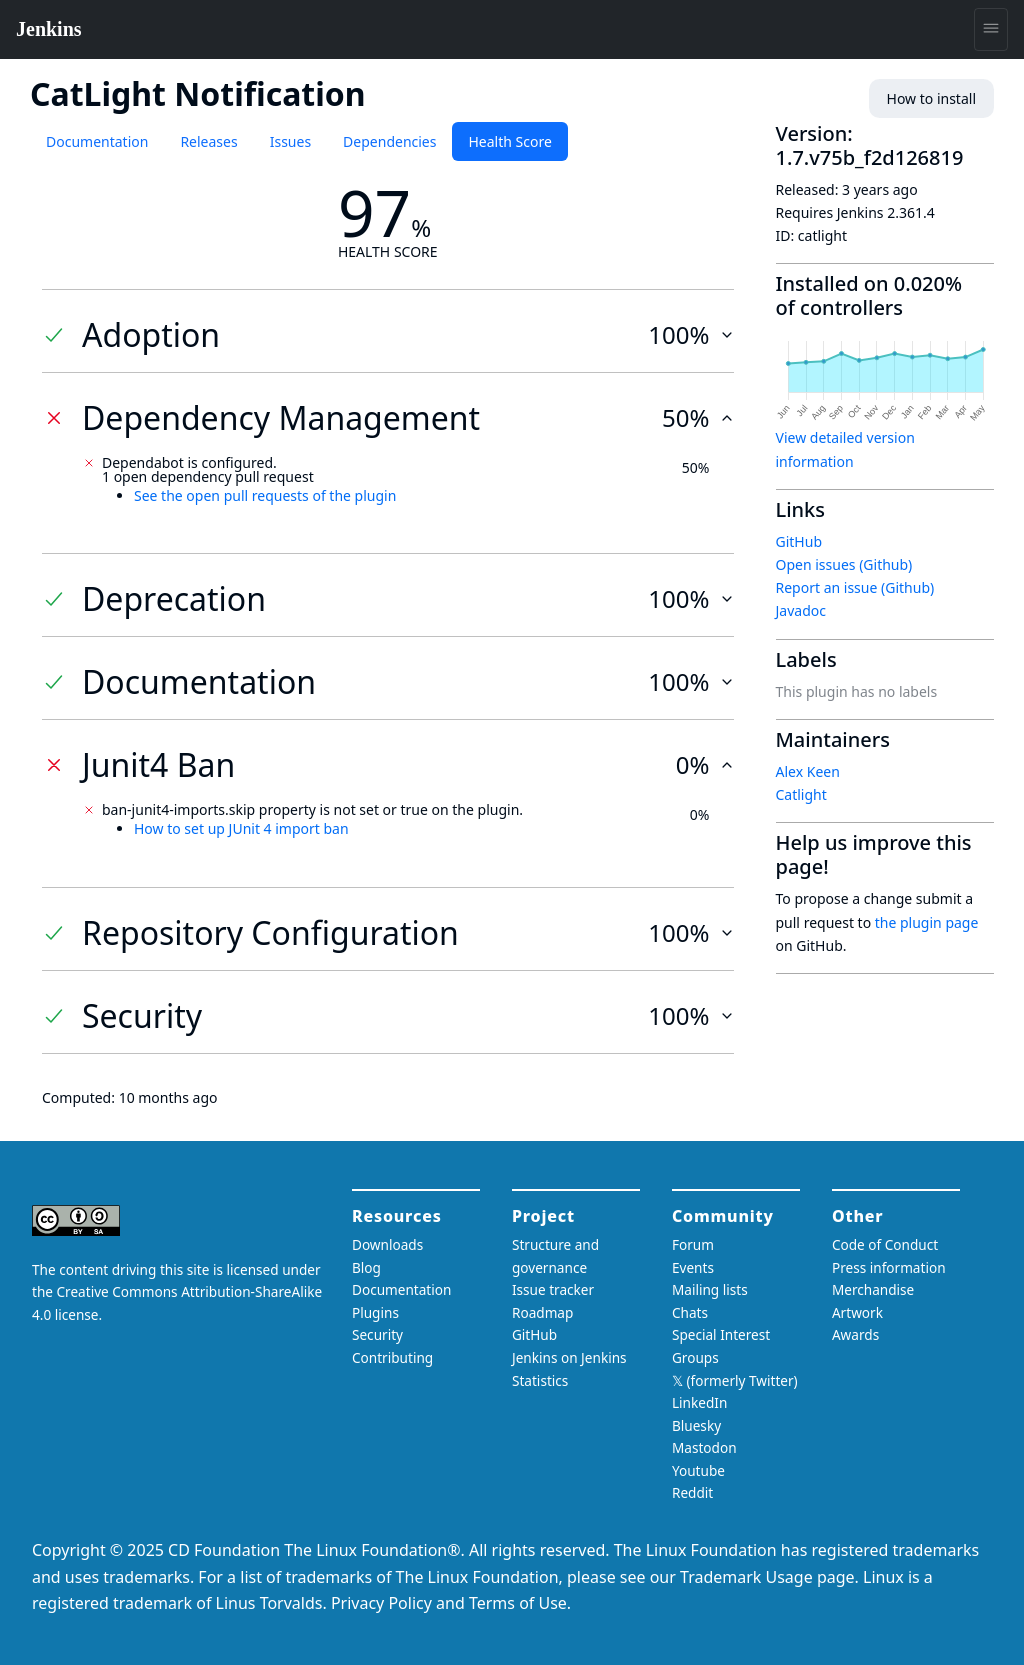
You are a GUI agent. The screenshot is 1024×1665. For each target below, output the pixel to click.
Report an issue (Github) (855, 587)
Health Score (509, 141)
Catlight (801, 794)
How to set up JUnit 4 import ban (241, 828)
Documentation (97, 141)
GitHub (799, 541)
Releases (208, 141)
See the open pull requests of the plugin (265, 495)
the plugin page (927, 922)
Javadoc (801, 610)
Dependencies (389, 141)
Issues (290, 141)
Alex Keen (808, 771)
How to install (931, 98)
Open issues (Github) (844, 564)
